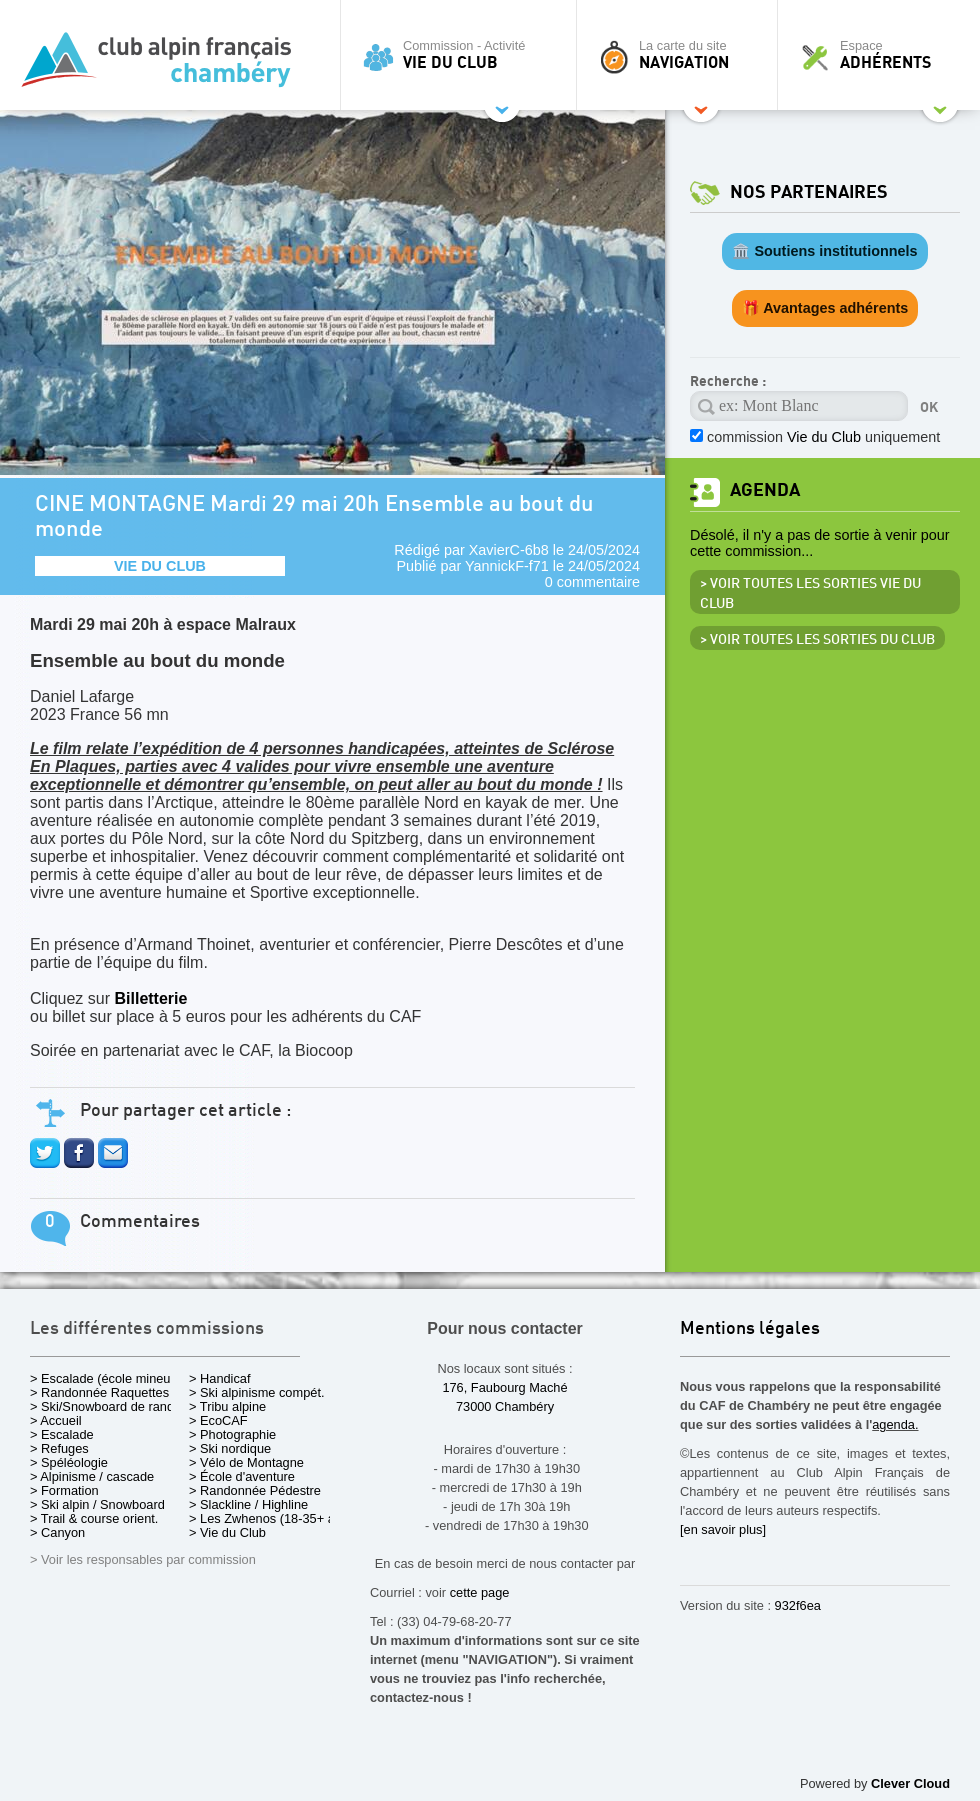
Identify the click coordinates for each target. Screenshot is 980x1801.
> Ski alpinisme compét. (257, 1392)
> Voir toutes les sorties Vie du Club (810, 594)
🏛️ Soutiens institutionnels (824, 251)
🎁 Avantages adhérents (825, 308)
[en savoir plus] (723, 1529)
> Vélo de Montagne (246, 1462)
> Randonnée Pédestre (255, 1490)
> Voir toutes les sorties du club (817, 640)
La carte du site (682, 55)
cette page (480, 1592)
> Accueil (56, 1420)
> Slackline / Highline (248, 1504)
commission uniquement (823, 437)
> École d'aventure (242, 1476)
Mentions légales (750, 1329)
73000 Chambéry (505, 1406)
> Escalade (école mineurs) (107, 1378)
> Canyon (57, 1532)
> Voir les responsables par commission (143, 1559)
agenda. (895, 1424)
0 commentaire (592, 582)
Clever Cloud (910, 1783)
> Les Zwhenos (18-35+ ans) (271, 1518)
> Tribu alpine (227, 1406)
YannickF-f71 (507, 566)
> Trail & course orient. (94, 1518)
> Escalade (62, 1434)
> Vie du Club (227, 1532)
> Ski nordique (230, 1448)
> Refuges (59, 1448)
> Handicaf (220, 1378)
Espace (884, 55)
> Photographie (232, 1434)
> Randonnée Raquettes (99, 1392)
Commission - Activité (463, 55)
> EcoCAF (218, 1420)
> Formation (64, 1490)
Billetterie (152, 998)
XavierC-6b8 (509, 550)
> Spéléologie (69, 1462)
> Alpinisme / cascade (92, 1476)
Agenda (765, 490)
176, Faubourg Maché (504, 1387)
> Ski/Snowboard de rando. (107, 1406)
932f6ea (798, 1605)
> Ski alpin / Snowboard (97, 1504)
